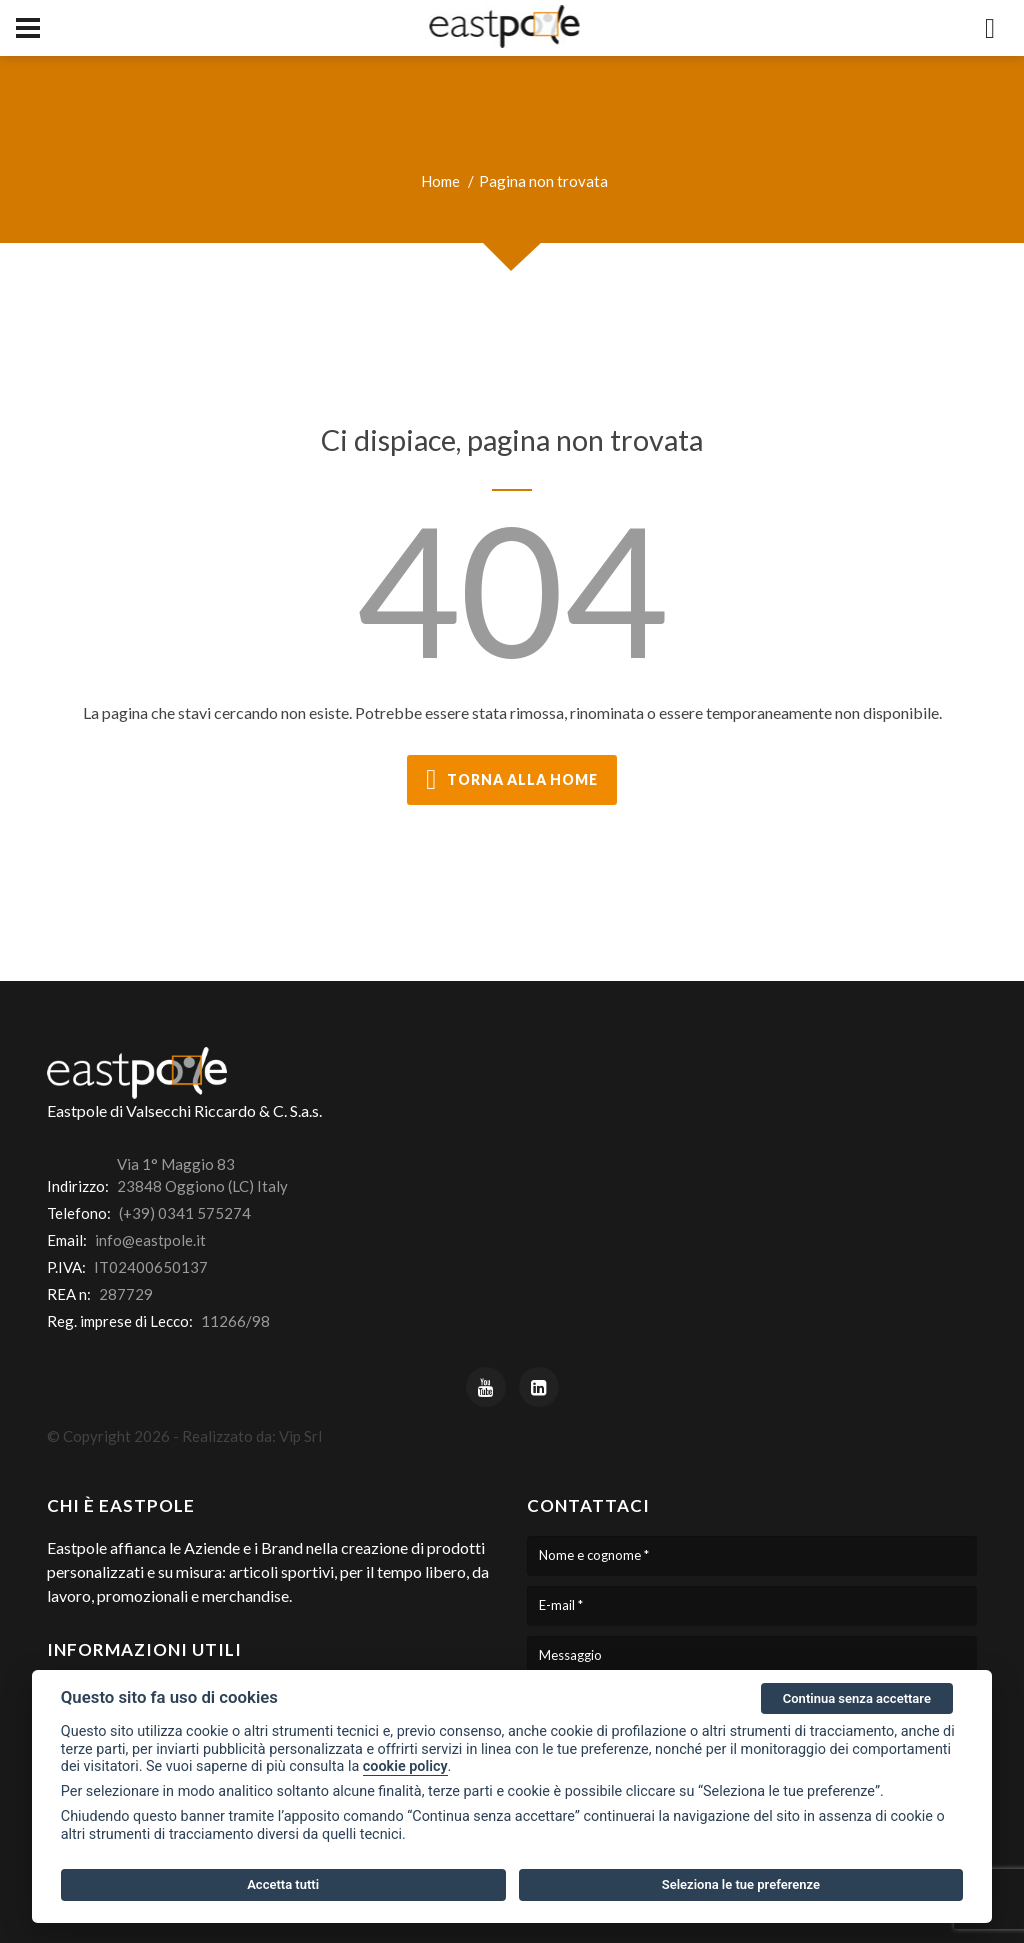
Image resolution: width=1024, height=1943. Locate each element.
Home (440, 181)
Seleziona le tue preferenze (741, 1884)
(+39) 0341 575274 (185, 1213)
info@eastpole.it (150, 1240)
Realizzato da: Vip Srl (252, 1436)
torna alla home (512, 780)
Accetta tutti (283, 1884)
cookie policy (405, 1766)
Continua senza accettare (857, 1698)
